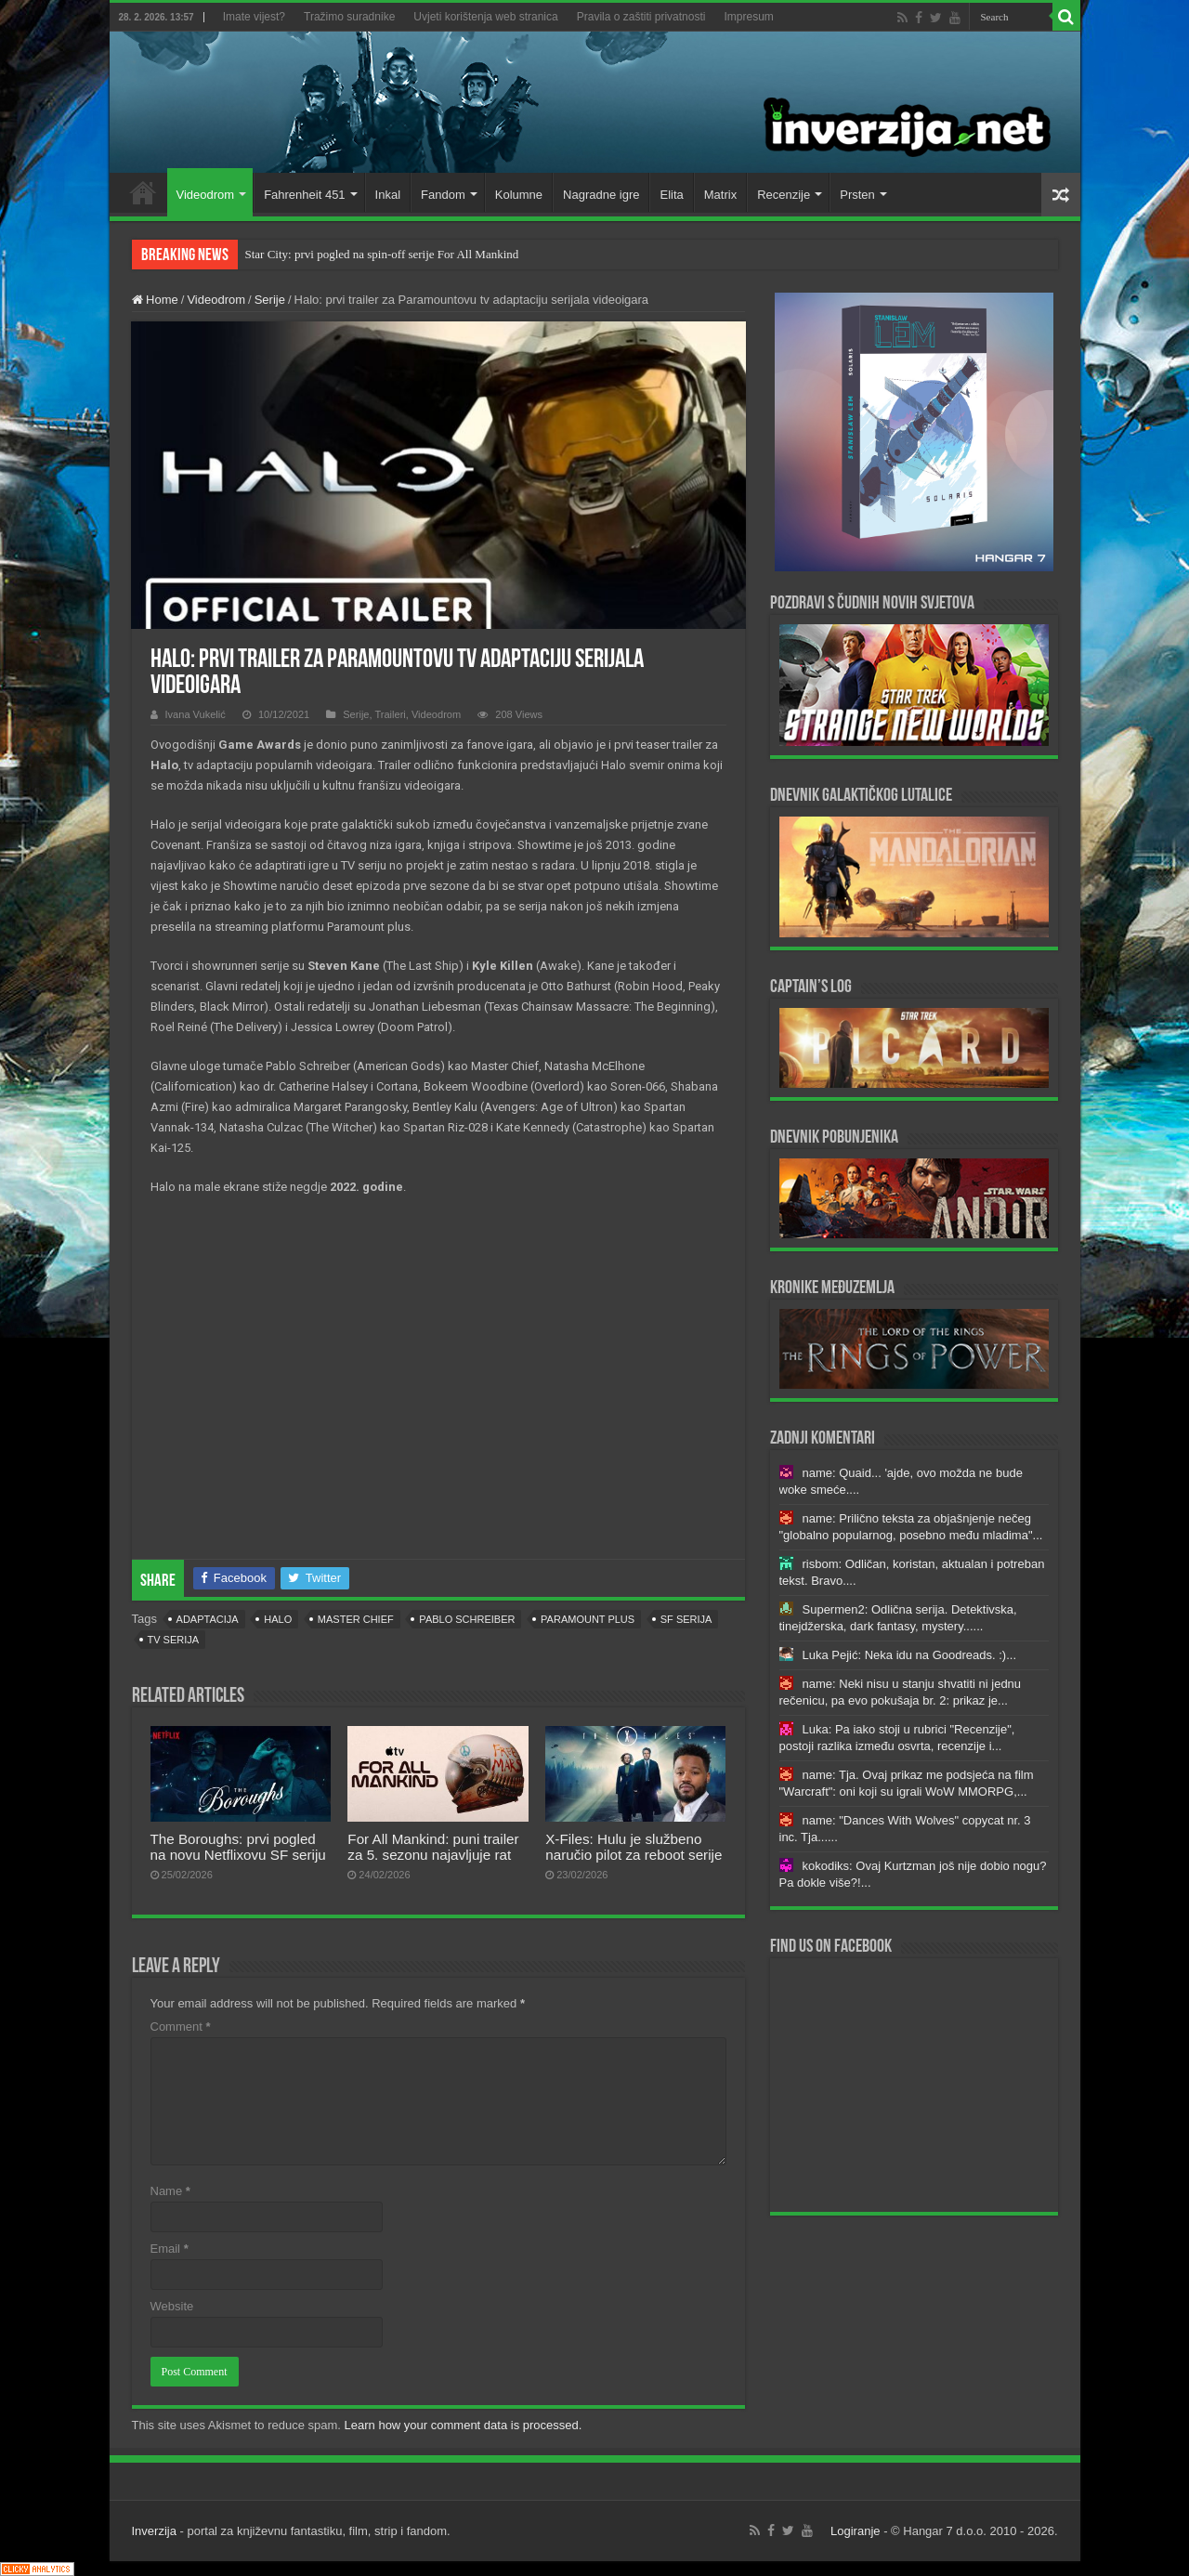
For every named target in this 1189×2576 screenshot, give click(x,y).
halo (278, 1619)
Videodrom (205, 195)
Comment (180, 2026)
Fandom (443, 195)
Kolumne (518, 195)
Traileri (389, 714)
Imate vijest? (254, 16)
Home (143, 192)
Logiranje (855, 2531)
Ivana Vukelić (195, 714)
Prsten (857, 195)
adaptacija (207, 1619)
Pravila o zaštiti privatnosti (641, 16)
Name (170, 2191)
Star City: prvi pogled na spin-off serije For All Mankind (382, 254)
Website (172, 2306)
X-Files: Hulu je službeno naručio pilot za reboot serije (633, 1847)
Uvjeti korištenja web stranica (485, 16)
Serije (270, 300)
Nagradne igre (601, 195)
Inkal (387, 195)
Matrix (720, 195)
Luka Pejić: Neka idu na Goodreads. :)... (910, 1655)
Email (169, 2249)
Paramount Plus (587, 1619)
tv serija (174, 1639)
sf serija (686, 1619)
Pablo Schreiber (467, 1619)
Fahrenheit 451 (304, 195)
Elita (671, 195)
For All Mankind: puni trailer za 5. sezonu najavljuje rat (432, 1847)
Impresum (748, 16)
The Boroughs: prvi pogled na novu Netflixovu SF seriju (238, 1847)
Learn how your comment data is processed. (463, 2425)
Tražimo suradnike (349, 16)
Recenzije (783, 195)
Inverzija (154, 2531)
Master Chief (356, 1619)
